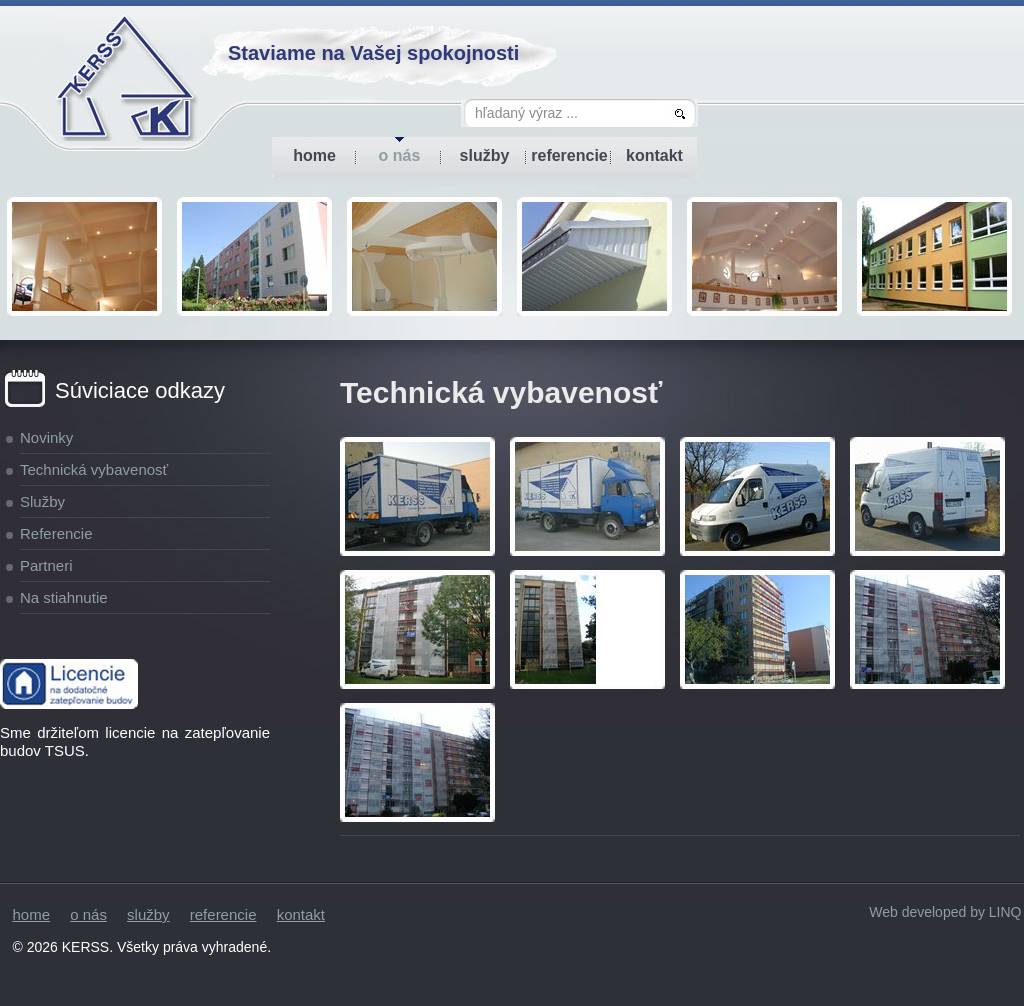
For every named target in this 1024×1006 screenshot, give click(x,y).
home (314, 155)
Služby (42, 501)
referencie (569, 155)
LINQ (1005, 912)
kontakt (654, 155)
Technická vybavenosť (94, 469)
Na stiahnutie (64, 597)
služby (485, 155)
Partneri (46, 565)
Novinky (46, 437)
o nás (400, 155)
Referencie (56, 533)
